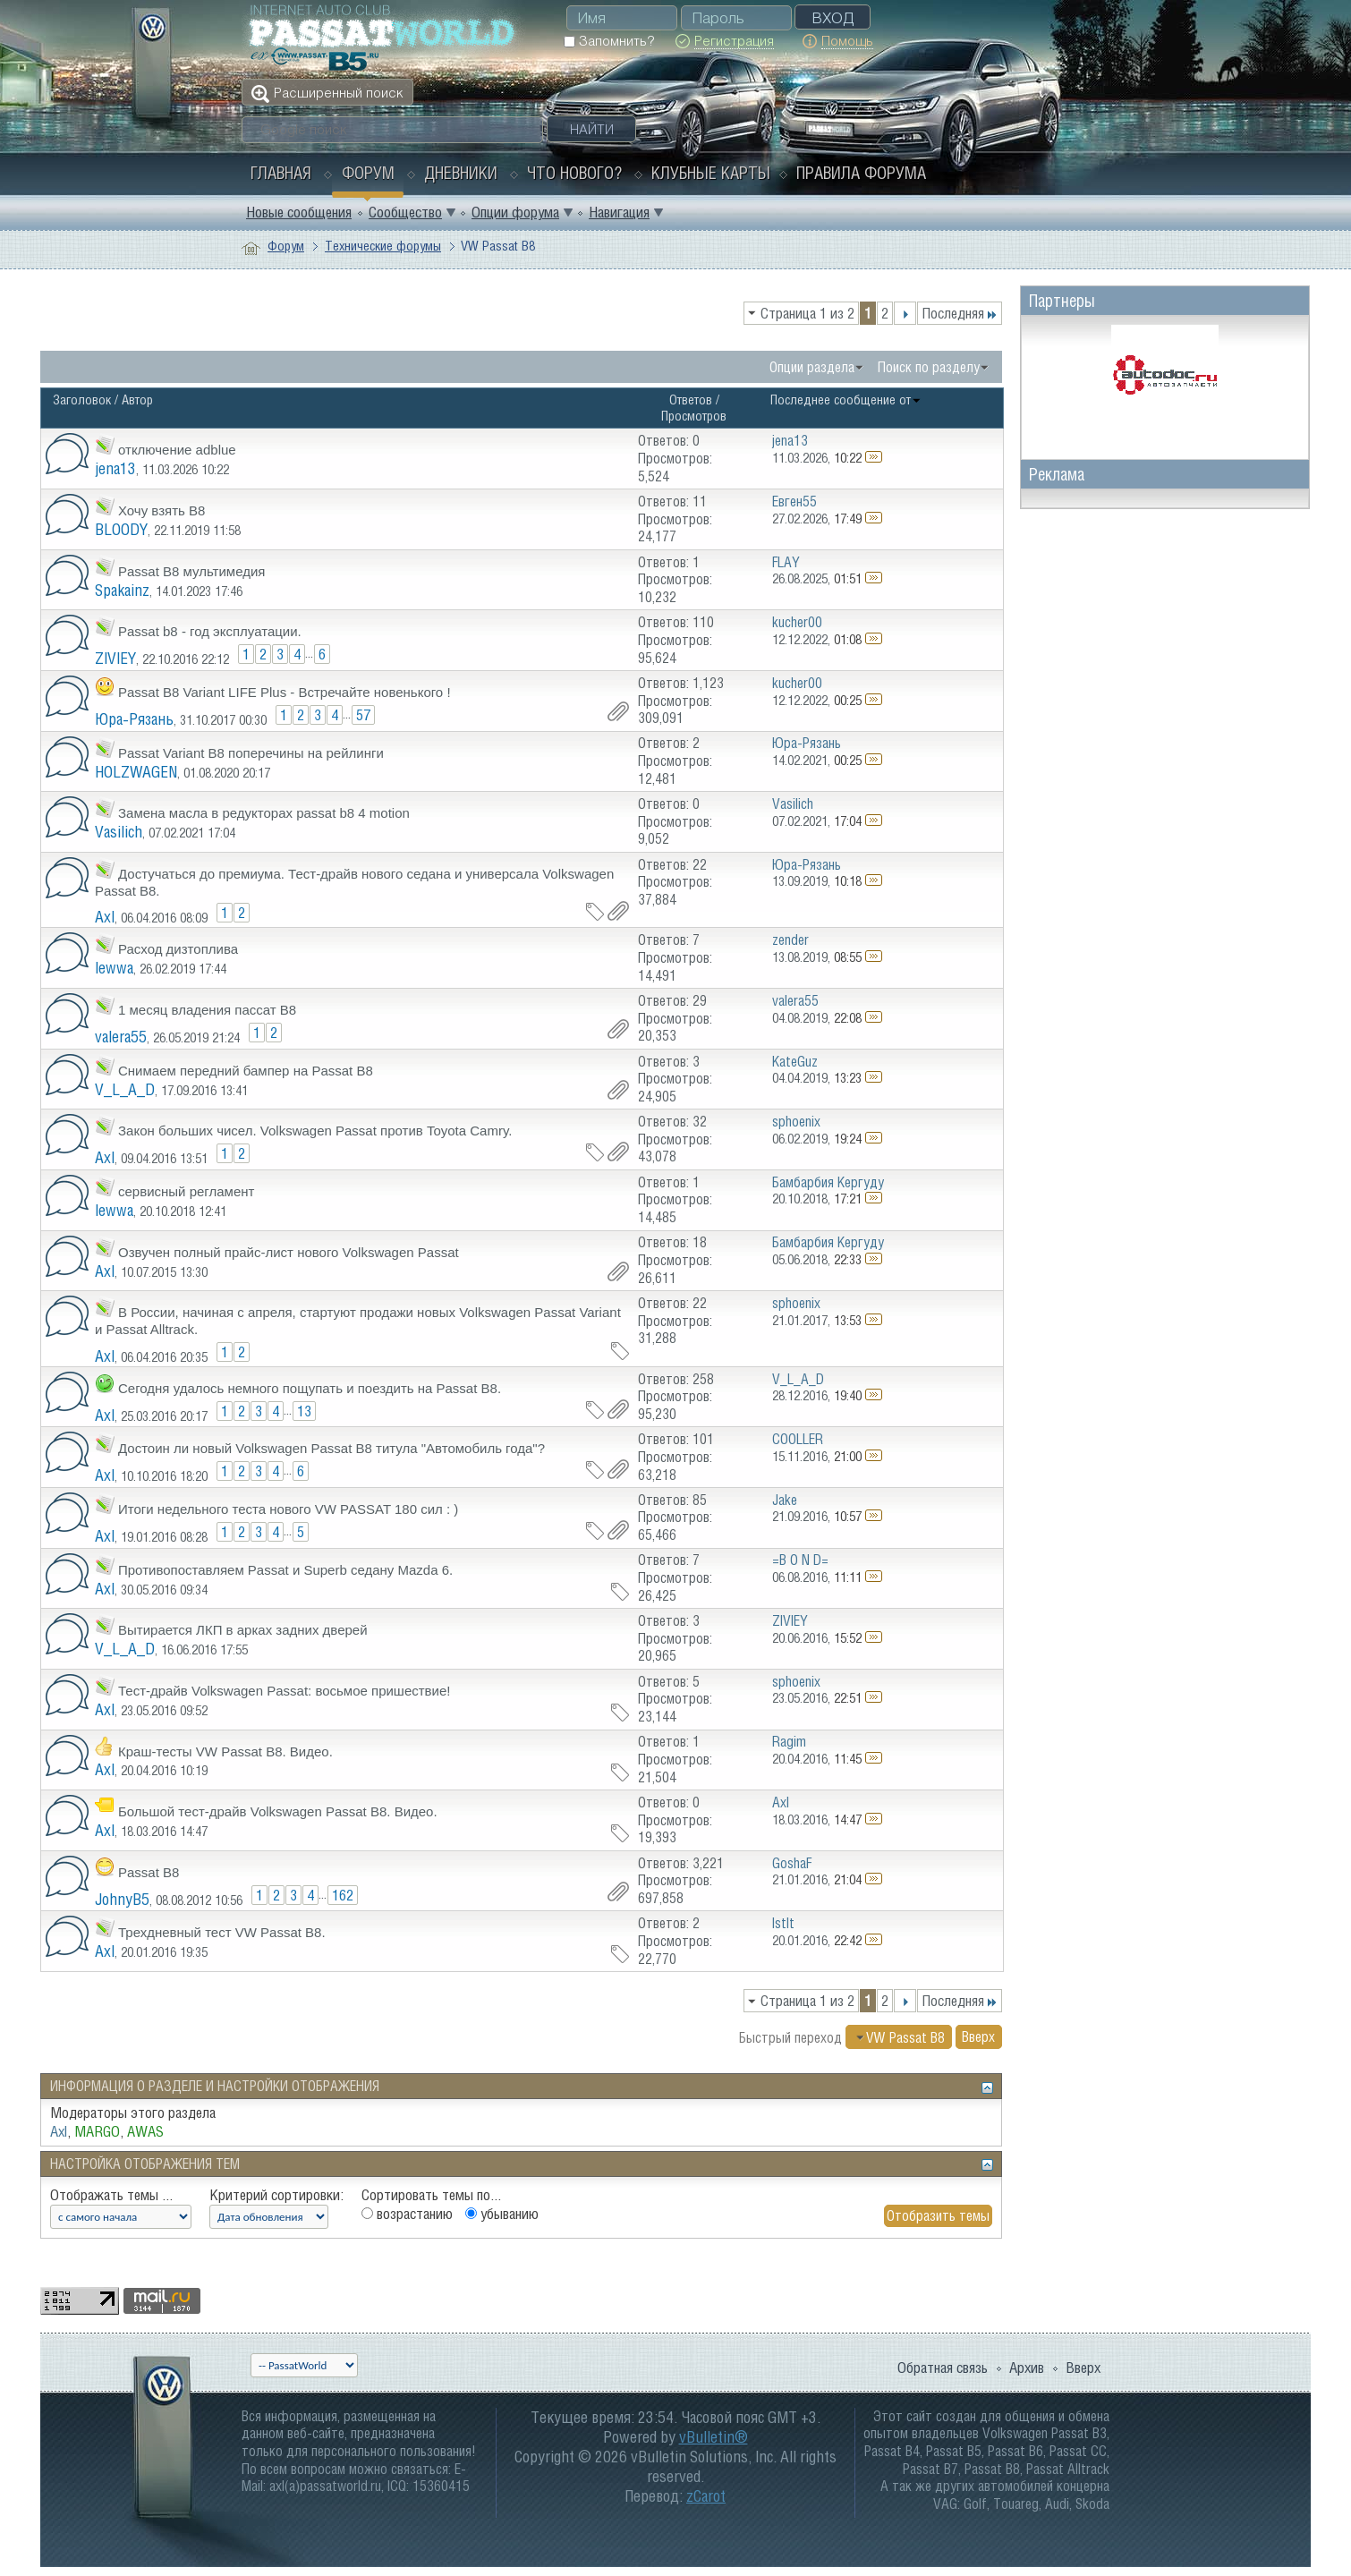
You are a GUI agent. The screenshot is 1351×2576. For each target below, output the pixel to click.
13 (304, 1411)
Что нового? (574, 173)
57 (363, 715)
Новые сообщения (299, 212)
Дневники (460, 173)
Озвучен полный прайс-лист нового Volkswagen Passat (288, 1252)
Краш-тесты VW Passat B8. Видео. (225, 1751)
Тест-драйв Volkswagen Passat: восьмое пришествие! (284, 1690)
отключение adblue (177, 449)
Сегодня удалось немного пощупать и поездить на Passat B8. (309, 1388)
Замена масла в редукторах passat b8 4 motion (264, 812)
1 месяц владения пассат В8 (207, 1009)
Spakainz (122, 590)
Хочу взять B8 (161, 510)
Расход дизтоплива (178, 948)
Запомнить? (609, 40)
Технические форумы (383, 245)
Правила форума (861, 173)
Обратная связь (942, 2367)
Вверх (978, 2037)
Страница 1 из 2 (807, 313)
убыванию (502, 2214)
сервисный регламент (186, 1191)
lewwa (114, 967)
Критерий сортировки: (276, 2195)
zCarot (706, 2496)
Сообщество (405, 212)
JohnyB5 (122, 1899)
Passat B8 (148, 1872)
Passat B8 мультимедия (191, 571)
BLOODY (121, 529)
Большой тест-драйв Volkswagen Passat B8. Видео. (278, 1811)
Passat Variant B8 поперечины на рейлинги (251, 753)
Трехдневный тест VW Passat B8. (222, 1932)
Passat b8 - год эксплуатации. (210, 631)
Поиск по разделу (929, 367)
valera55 (121, 1036)
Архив (1026, 2367)
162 (342, 1895)
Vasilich (118, 831)
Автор (137, 399)
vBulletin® (713, 2436)
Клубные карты (710, 173)
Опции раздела (811, 367)
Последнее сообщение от (846, 399)
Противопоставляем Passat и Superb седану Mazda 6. (285, 1569)
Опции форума (515, 212)
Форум (368, 173)
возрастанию (407, 2214)
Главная (281, 173)
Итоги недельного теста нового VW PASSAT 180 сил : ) (288, 1509)
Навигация (619, 212)
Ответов (690, 399)
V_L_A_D (125, 1089)
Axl (105, 916)
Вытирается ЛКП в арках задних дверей (243, 1629)
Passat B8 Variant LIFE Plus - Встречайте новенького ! (284, 692)
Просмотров (693, 415)
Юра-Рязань (134, 719)
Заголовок (82, 399)
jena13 (115, 468)
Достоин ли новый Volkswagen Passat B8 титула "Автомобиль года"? (331, 1448)
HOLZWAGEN (136, 771)
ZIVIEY (115, 658)
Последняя (960, 313)
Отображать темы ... (111, 2195)
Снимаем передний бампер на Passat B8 (245, 1070)
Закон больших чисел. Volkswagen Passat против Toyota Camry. (315, 1130)
